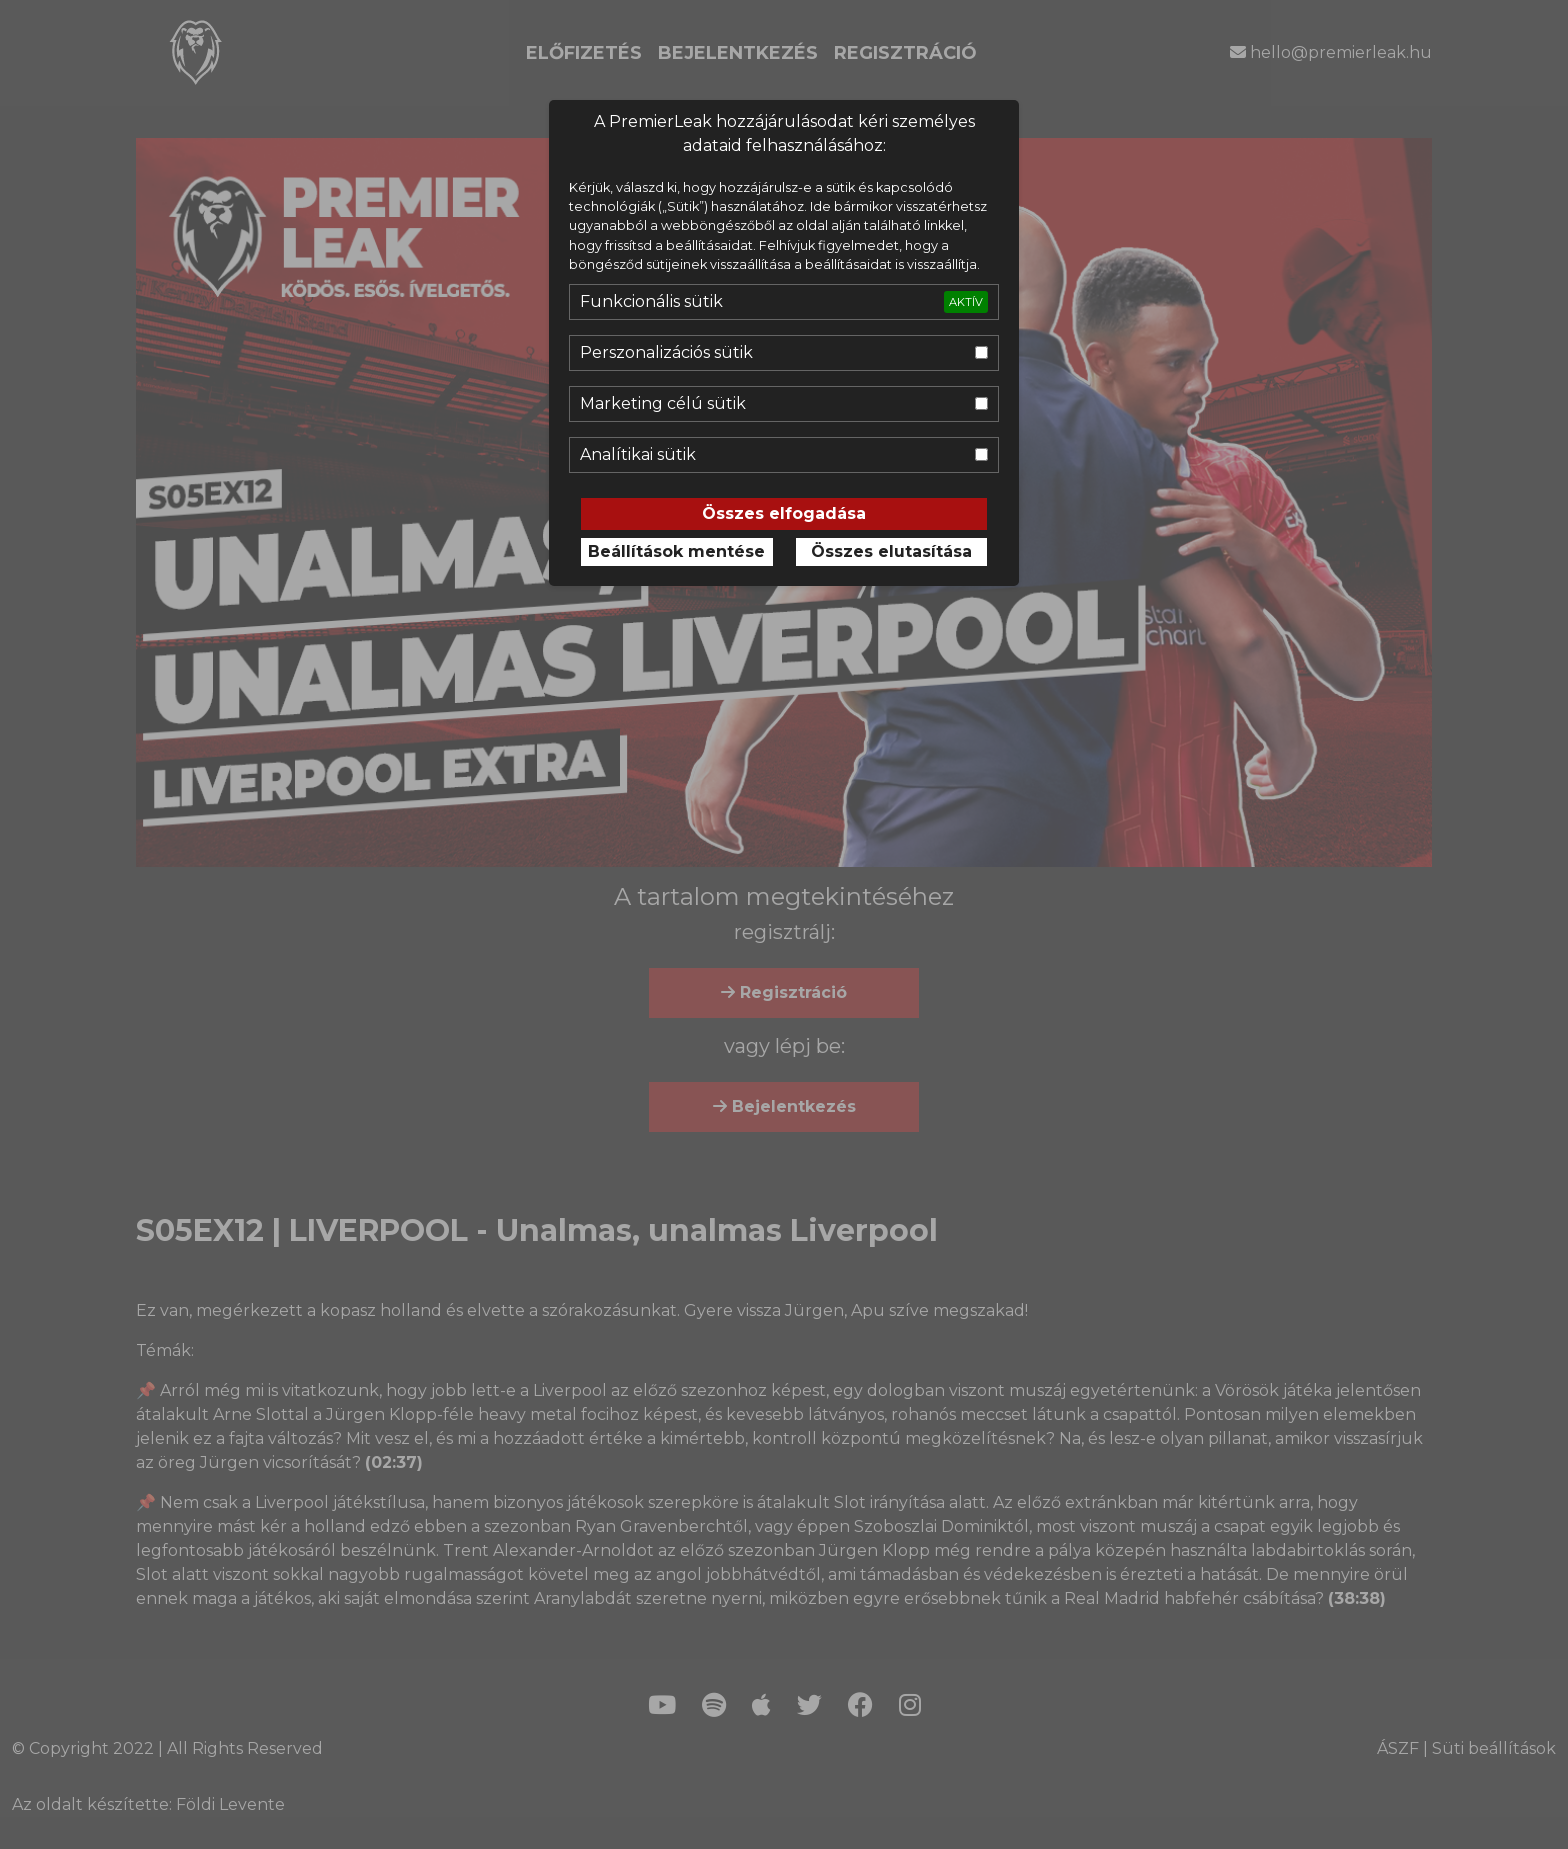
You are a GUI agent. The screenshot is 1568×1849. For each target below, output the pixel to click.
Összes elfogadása (784, 513)
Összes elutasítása (891, 551)
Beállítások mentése (676, 551)
